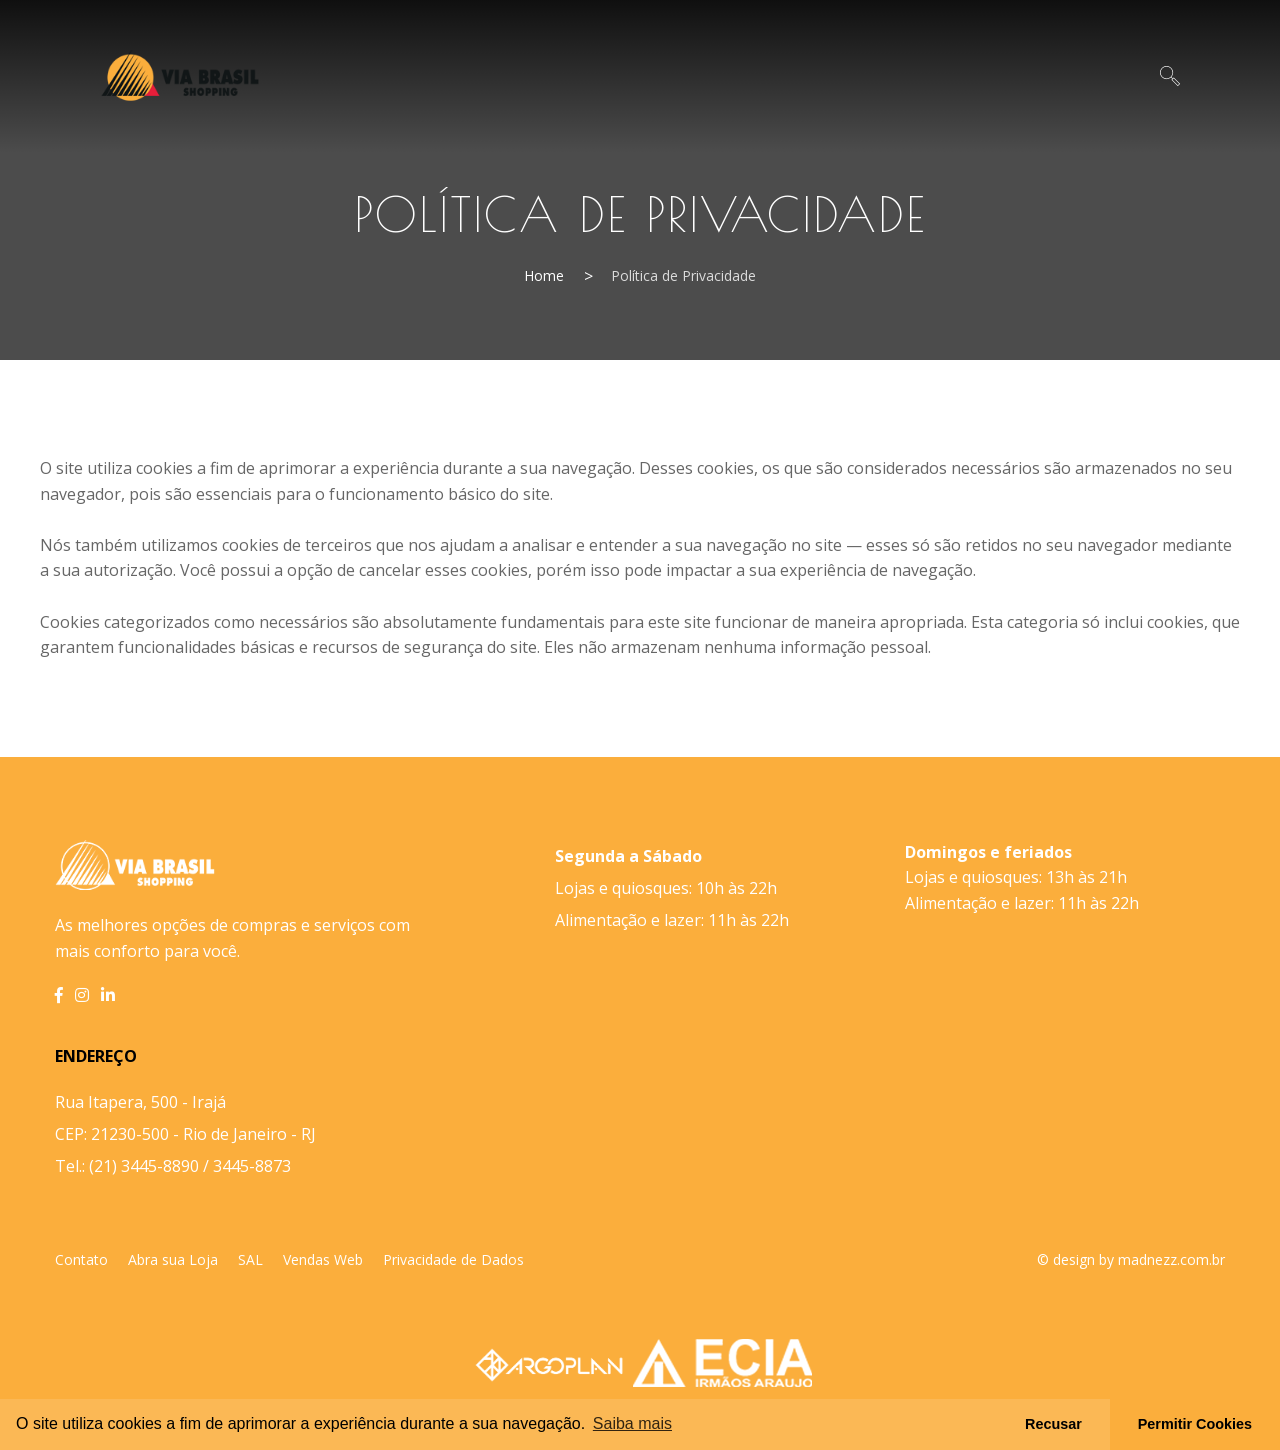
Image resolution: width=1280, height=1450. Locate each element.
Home (544, 275)
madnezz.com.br (1171, 1259)
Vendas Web (323, 1259)
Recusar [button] (1053, 1424)
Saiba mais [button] (632, 1423)
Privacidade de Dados (453, 1259)
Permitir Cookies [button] (1195, 1424)
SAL (250, 1259)
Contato (81, 1259)
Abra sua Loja (173, 1259)
